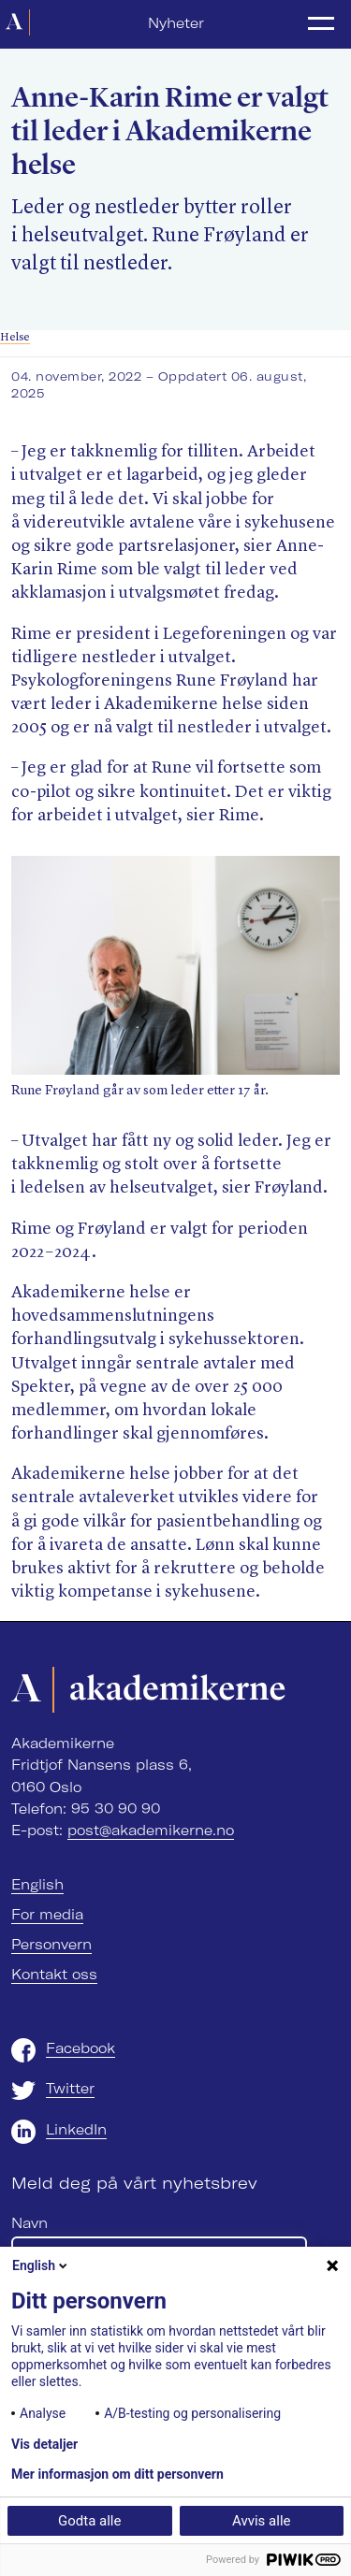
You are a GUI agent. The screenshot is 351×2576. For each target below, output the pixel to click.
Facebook (80, 2048)
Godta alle (89, 2520)
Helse (15, 337)
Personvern (51, 1944)
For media (47, 1914)
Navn (29, 2223)
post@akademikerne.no (150, 1830)
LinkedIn (76, 2129)
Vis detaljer (44, 2444)
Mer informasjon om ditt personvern (117, 2474)
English (37, 1884)
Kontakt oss (54, 1974)
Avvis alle (261, 2520)
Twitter (70, 2088)
